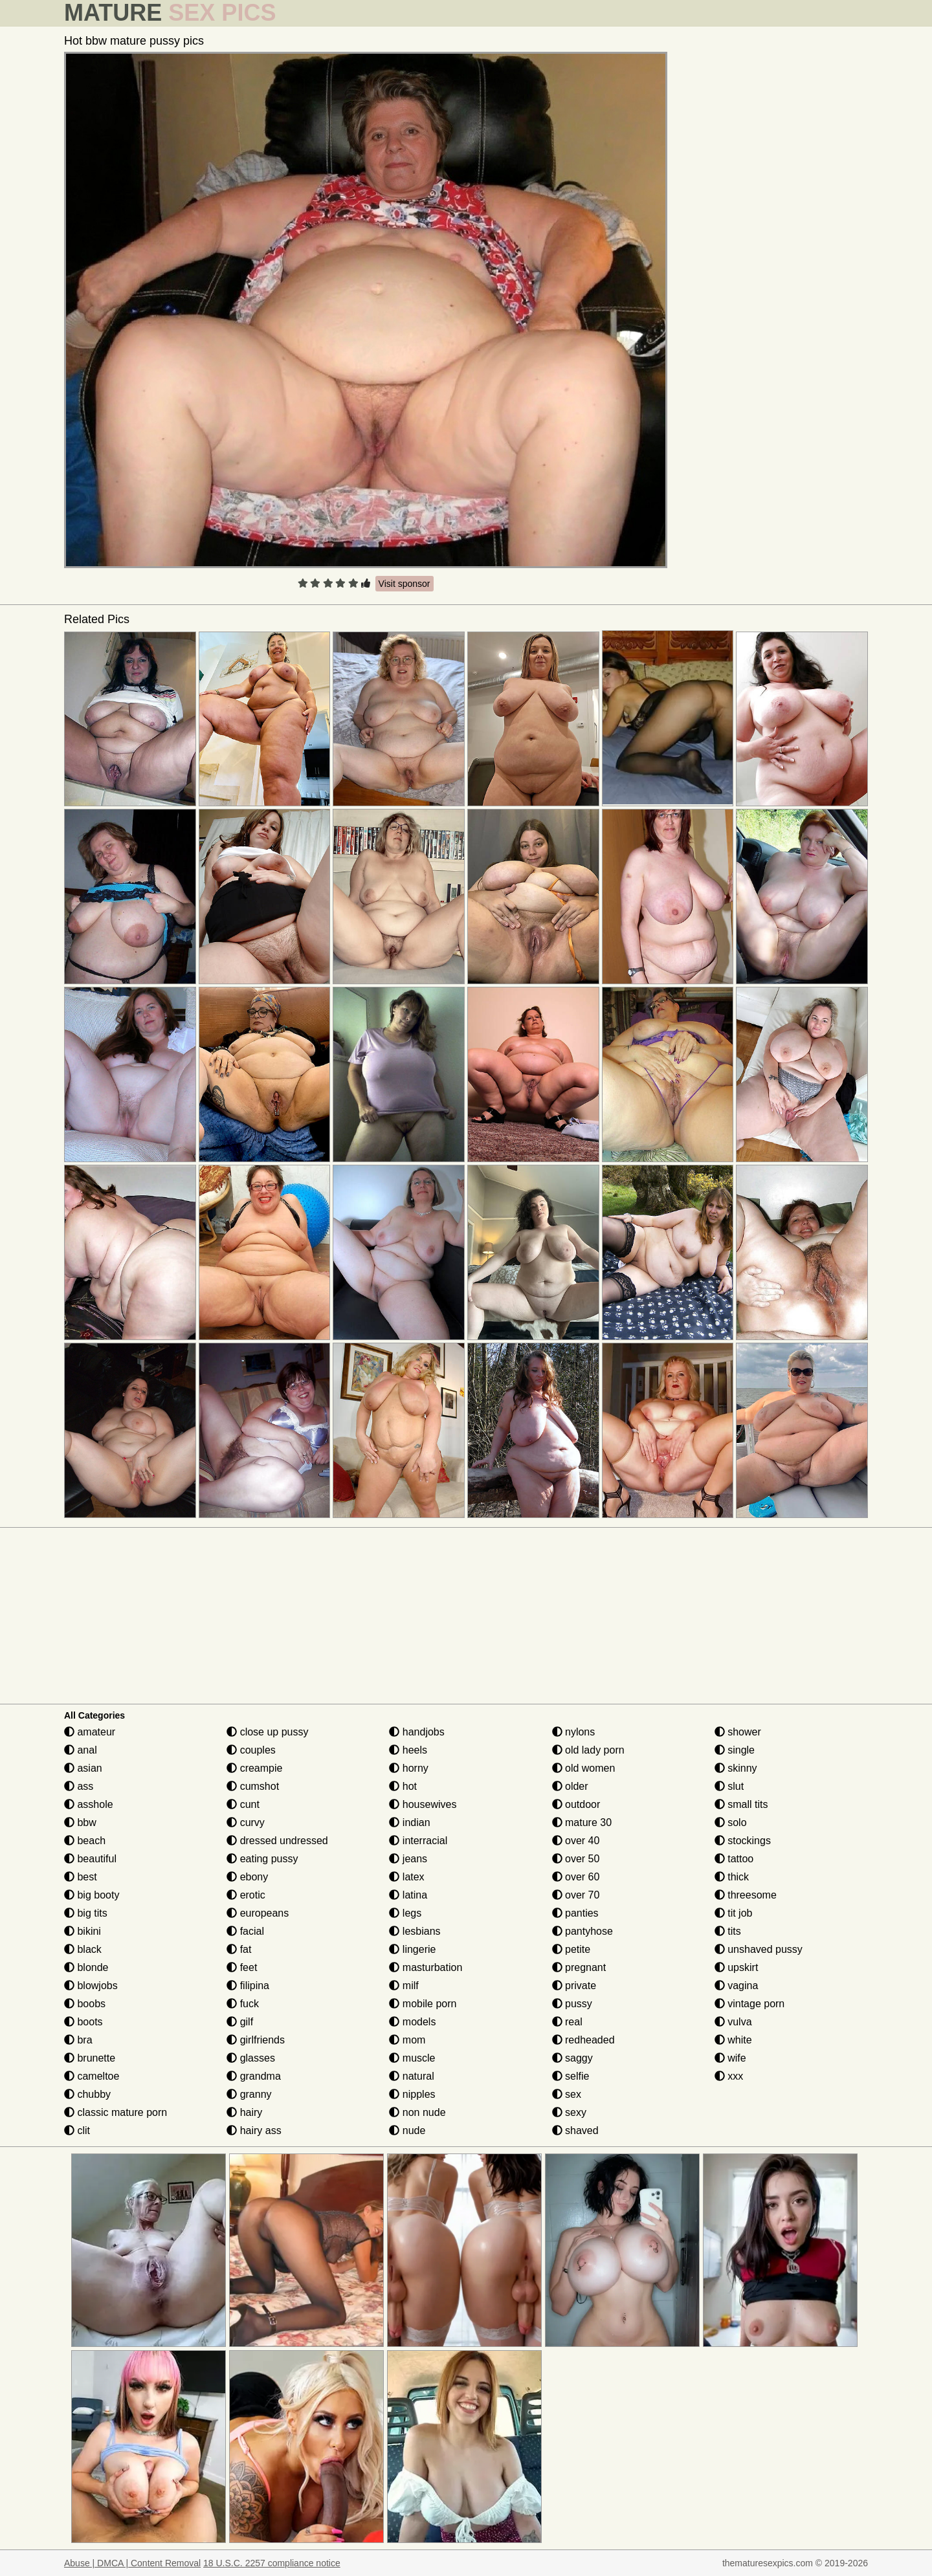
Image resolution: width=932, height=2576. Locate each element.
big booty (91, 1894)
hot (403, 1786)
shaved (575, 2130)
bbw (80, 1822)
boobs (84, 2003)
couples (251, 1750)
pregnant (579, 1967)
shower (738, 1731)
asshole (88, 1804)
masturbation (425, 1967)
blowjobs (91, 1985)
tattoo (734, 1858)
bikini (82, 1931)
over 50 (576, 1858)
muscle (412, 2058)
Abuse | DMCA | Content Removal (132, 2563)
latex (406, 1876)
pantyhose (582, 1931)
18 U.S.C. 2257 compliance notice (271, 2563)
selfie (571, 2076)
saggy (572, 2058)
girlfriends (256, 2039)
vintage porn (750, 2003)
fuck (243, 2003)
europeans (258, 1913)
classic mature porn (115, 2112)
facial (245, 1931)
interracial (418, 1840)
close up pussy (267, 1731)
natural (411, 2076)
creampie (254, 1768)
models (412, 2021)
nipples (412, 2094)
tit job (734, 1913)
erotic (246, 1894)
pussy (572, 2003)
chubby (87, 2094)
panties (575, 1913)
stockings (743, 1840)
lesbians (414, 1931)
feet (242, 1967)
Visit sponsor (404, 583)
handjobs (416, 1731)
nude (407, 2130)
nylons (573, 1731)
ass (78, 1786)
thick (732, 1876)
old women (584, 1768)
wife (730, 2058)
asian (83, 1768)
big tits (85, 1913)
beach (84, 1840)
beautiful (90, 1858)
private (574, 1985)
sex (566, 2094)
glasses (251, 2058)
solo (731, 1822)
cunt (243, 1804)
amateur (89, 1731)
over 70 (576, 1894)
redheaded (583, 2039)
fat (239, 1949)
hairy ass (254, 2130)
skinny (736, 1768)
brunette (89, 2058)
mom (407, 2039)
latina (408, 1894)
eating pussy (262, 1858)
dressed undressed (277, 1840)
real (567, 2021)
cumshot (253, 1786)
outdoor (576, 1804)
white (733, 2039)
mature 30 (582, 1822)
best (80, 1876)
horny (408, 1768)
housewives (422, 1804)
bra (78, 2039)
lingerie (412, 1949)
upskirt (737, 1967)
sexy (569, 2112)
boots (83, 2021)
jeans (408, 1858)
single (735, 1750)
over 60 (576, 1876)
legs (405, 1913)
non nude (417, 2112)
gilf (240, 2021)
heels (408, 1750)
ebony (247, 1876)
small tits (741, 1804)
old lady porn (588, 1750)
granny (249, 2094)
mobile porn (422, 2003)
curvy (246, 1822)
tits (728, 1931)
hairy (244, 2112)
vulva (733, 2021)
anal (80, 1750)
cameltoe (91, 2076)
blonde (86, 1967)
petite (571, 1949)
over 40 (576, 1840)
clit (77, 2130)
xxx (729, 2076)
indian (409, 1822)
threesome (746, 1894)
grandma (254, 2076)
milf (403, 1985)
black (83, 1949)
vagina (737, 1985)
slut (729, 1786)
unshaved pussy (759, 1949)
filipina (248, 1985)
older (570, 1786)
